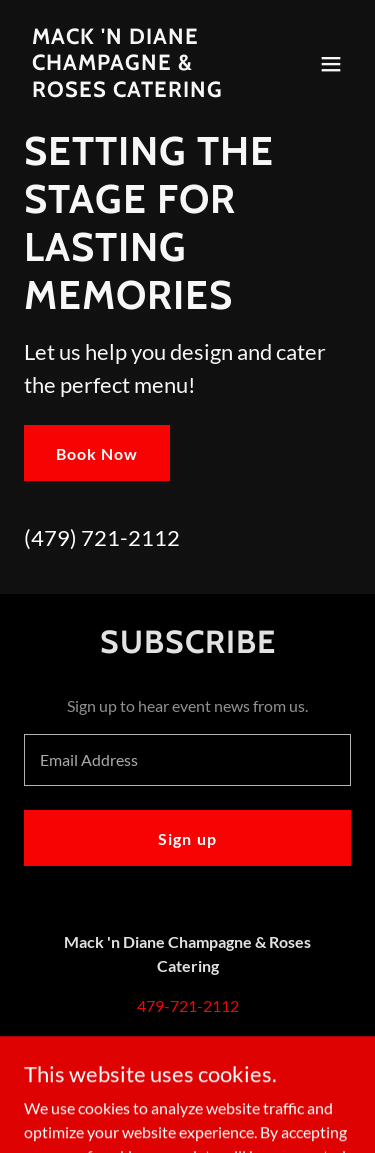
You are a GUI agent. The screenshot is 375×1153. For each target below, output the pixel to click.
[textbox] (187, 760)
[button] (331, 64)
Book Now (97, 453)
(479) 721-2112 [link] (102, 537)
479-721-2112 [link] (188, 1005)
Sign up (187, 838)
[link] (138, 90)
